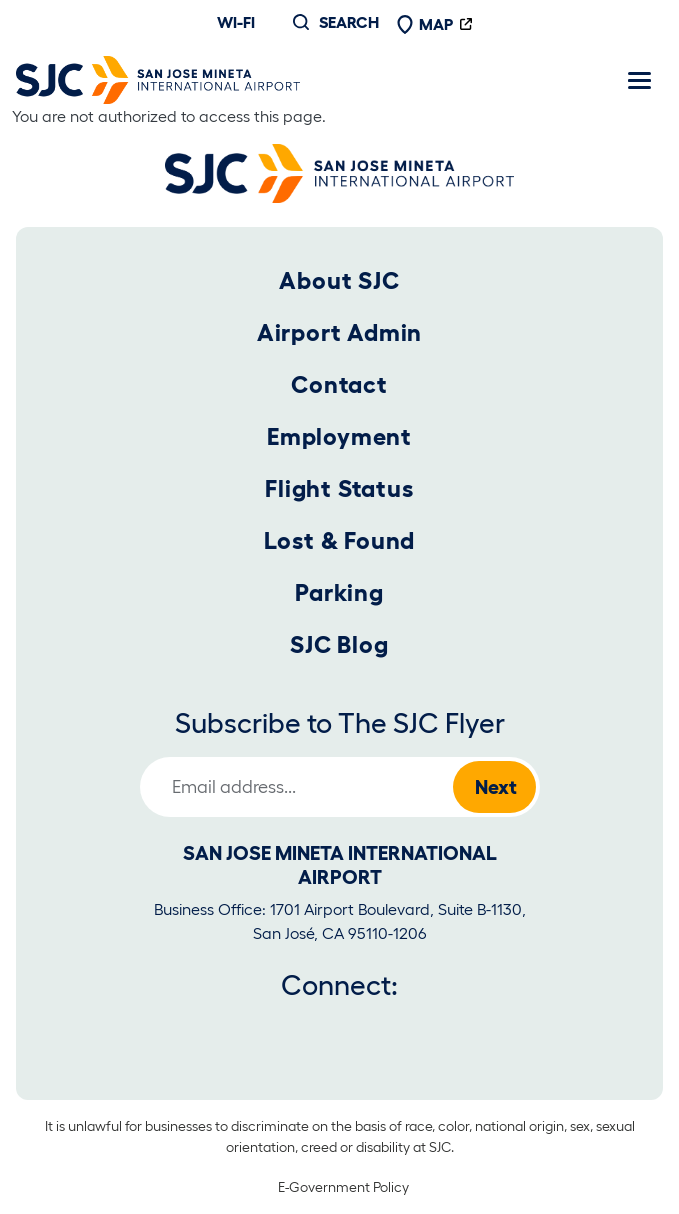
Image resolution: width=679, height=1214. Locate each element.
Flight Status (339, 488)
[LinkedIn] (506, 1031)
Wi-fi (236, 22)
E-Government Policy (343, 1187)
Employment (339, 436)
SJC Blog (339, 644)
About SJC (339, 280)
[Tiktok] (439, 1031)
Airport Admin (339, 332)
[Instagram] (373, 1031)
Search (349, 22)
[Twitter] (239, 1031)
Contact (339, 384)
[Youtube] (306, 1031)
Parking (339, 592)
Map (425, 24)
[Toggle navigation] (639, 80)
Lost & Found (340, 540)
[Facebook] (173, 1031)
